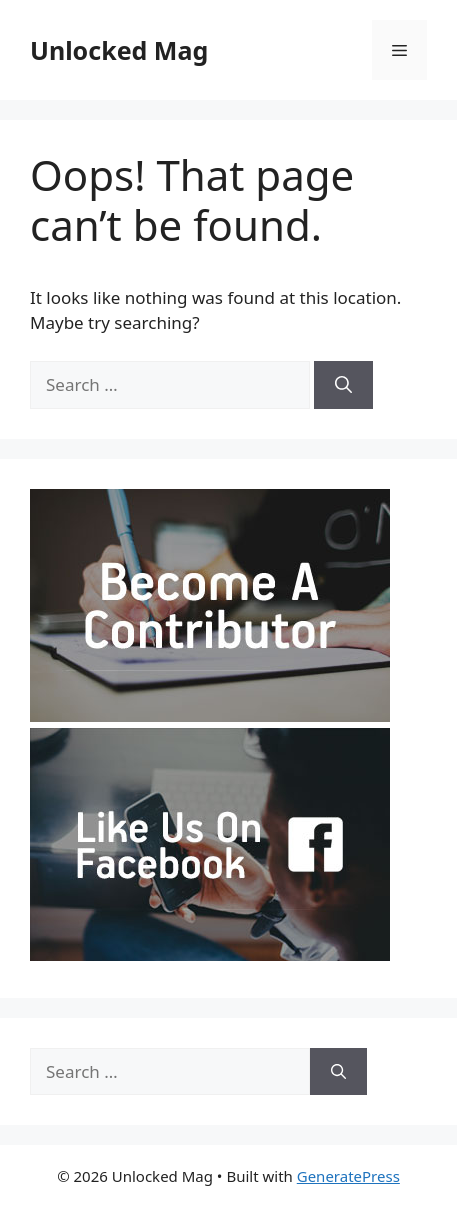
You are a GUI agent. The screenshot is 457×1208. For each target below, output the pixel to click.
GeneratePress (348, 1176)
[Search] (343, 385)
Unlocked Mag (119, 50)
